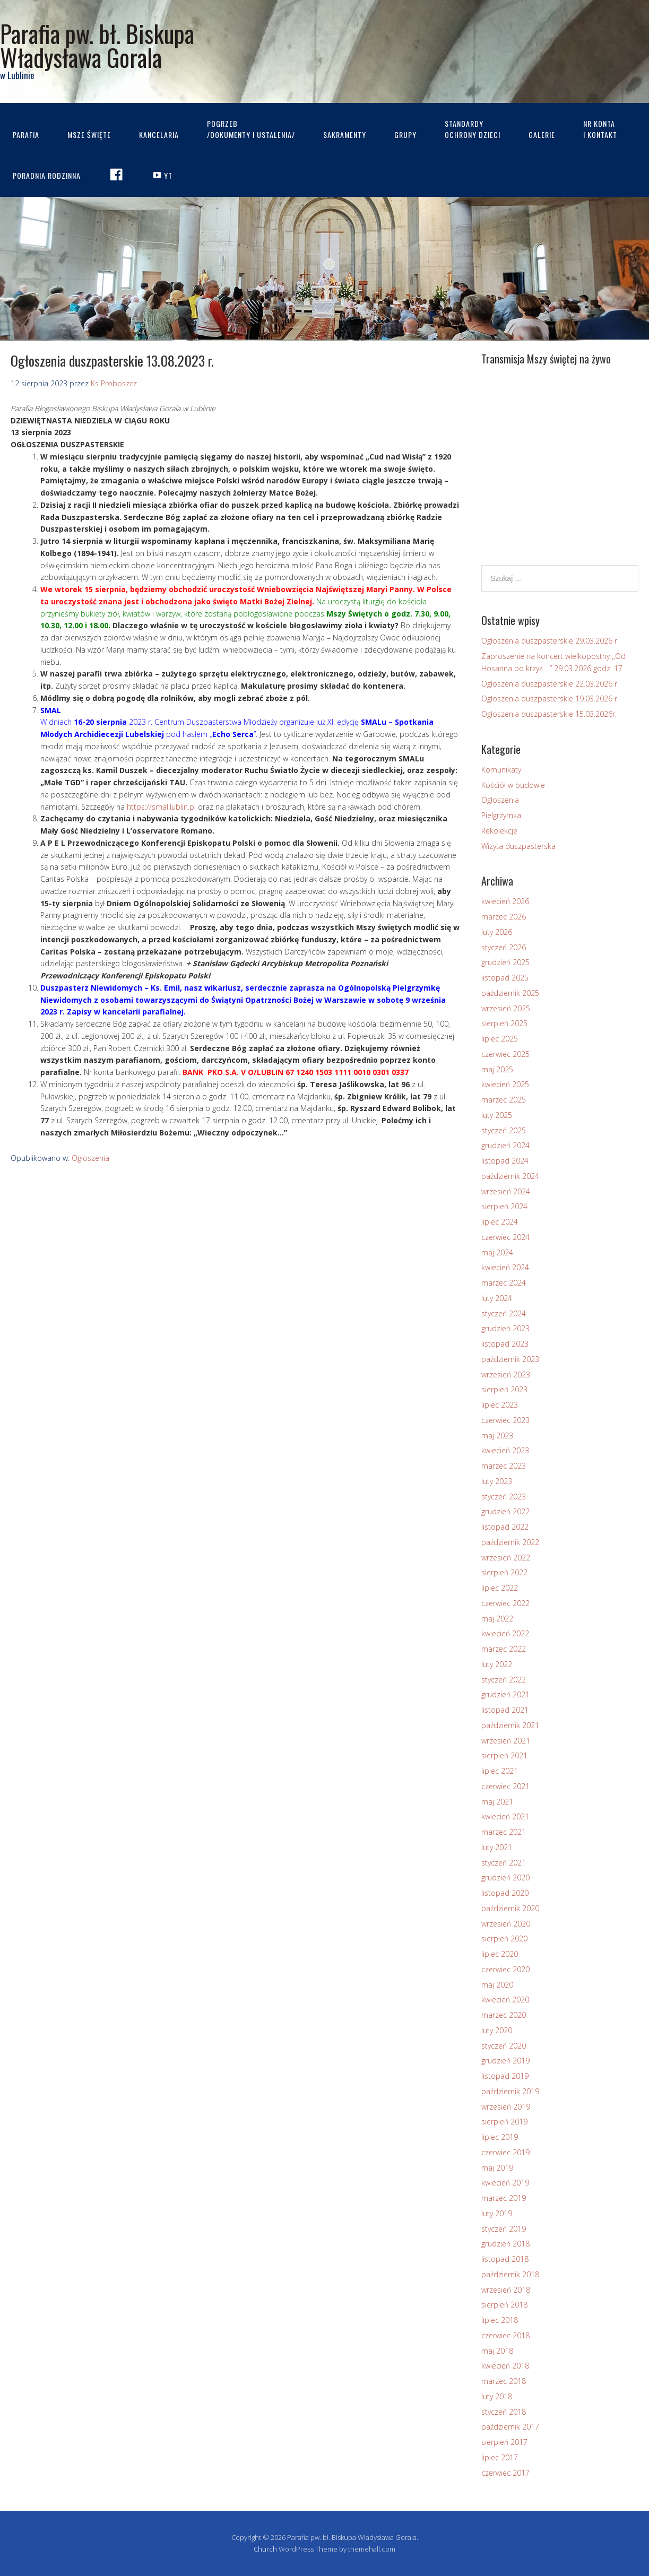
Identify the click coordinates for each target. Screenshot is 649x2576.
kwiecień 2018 (505, 2366)
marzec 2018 (503, 2381)
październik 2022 (510, 1542)
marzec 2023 (503, 1466)
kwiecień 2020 (505, 1999)
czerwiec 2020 (505, 1969)
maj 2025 (497, 1069)
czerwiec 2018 (505, 2335)
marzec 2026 (503, 917)
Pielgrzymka (501, 815)
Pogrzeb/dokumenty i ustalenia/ (251, 129)
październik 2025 (510, 993)
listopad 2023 (505, 1344)
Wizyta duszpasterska (518, 846)
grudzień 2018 (505, 2244)
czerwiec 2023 (505, 1420)
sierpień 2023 (504, 1389)
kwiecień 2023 (505, 1450)
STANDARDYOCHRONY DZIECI (472, 129)
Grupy (405, 134)
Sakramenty (344, 134)
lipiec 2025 (499, 1039)
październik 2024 (510, 1176)
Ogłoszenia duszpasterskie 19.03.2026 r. (550, 698)
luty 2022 (496, 1664)
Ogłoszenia (90, 1158)
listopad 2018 (505, 2259)
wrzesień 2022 (505, 1557)
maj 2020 (497, 1985)
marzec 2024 (503, 1283)
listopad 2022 (505, 1527)
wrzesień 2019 (505, 2107)
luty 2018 (496, 2396)
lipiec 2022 (499, 1588)
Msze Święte (89, 134)
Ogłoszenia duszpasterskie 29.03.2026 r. (550, 641)
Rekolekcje (499, 831)
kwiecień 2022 (505, 1633)
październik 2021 (510, 1725)
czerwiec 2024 (505, 1237)
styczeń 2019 (503, 2229)
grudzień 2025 (505, 962)
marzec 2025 (503, 1100)
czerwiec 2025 (505, 1054)
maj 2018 (497, 2351)
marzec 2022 (503, 1649)
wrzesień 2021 (505, 1741)
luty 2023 (496, 1481)
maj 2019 (497, 2168)
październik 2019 (510, 2091)
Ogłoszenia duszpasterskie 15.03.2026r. (549, 714)
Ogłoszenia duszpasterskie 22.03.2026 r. (550, 684)
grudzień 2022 (505, 1511)
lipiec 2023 (499, 1405)
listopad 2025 (505, 978)
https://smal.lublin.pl (161, 807)
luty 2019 (496, 2213)
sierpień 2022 (504, 1572)
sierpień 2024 (504, 1206)
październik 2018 (510, 2274)
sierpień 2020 (504, 1938)
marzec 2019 (503, 2198)
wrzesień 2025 (505, 1008)
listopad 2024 (505, 1161)
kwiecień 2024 (505, 1267)
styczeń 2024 (503, 1313)
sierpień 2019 (504, 2122)
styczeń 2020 (503, 2046)
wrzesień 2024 (505, 1191)
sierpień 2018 (504, 2305)
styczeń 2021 (503, 1863)
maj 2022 (497, 1619)
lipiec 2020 (499, 1954)
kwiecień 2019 (505, 2183)
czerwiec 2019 (505, 2152)
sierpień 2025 (504, 1023)
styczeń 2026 (503, 947)
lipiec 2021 (499, 1771)
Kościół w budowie (513, 785)
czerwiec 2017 (505, 2473)
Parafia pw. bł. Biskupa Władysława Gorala (97, 45)
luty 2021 (496, 1847)
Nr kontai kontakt (600, 129)
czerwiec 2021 (505, 1786)
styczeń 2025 (503, 1130)
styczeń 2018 (503, 2412)
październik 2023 (510, 1359)
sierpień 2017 (504, 2442)
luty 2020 (496, 2030)
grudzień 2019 (505, 2060)
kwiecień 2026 (505, 901)
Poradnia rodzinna (47, 175)
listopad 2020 (505, 1893)
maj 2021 (497, 1802)
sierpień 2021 (504, 1755)
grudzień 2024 (505, 1145)
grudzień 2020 (505, 1877)
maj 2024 (497, 1252)
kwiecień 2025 (505, 1084)
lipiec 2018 (499, 2320)
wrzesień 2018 (505, 2290)
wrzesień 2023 (505, 1374)
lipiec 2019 (499, 2137)
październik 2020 (510, 1908)
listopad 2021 (505, 1710)
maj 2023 (497, 1435)
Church (265, 2549)
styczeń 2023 (503, 1496)
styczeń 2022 (503, 1680)
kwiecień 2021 (505, 1816)
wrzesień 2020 (505, 1924)
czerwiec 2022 (505, 1603)
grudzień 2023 (505, 1328)
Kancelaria (159, 134)
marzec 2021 (503, 1832)
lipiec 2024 (499, 1222)
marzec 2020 (503, 2015)
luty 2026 (496, 932)
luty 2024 (496, 1298)
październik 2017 (510, 2427)
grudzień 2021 (505, 1694)
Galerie (542, 134)
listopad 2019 (505, 2076)
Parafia (26, 134)
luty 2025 (496, 1115)
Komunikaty (501, 770)
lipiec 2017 (499, 2457)
